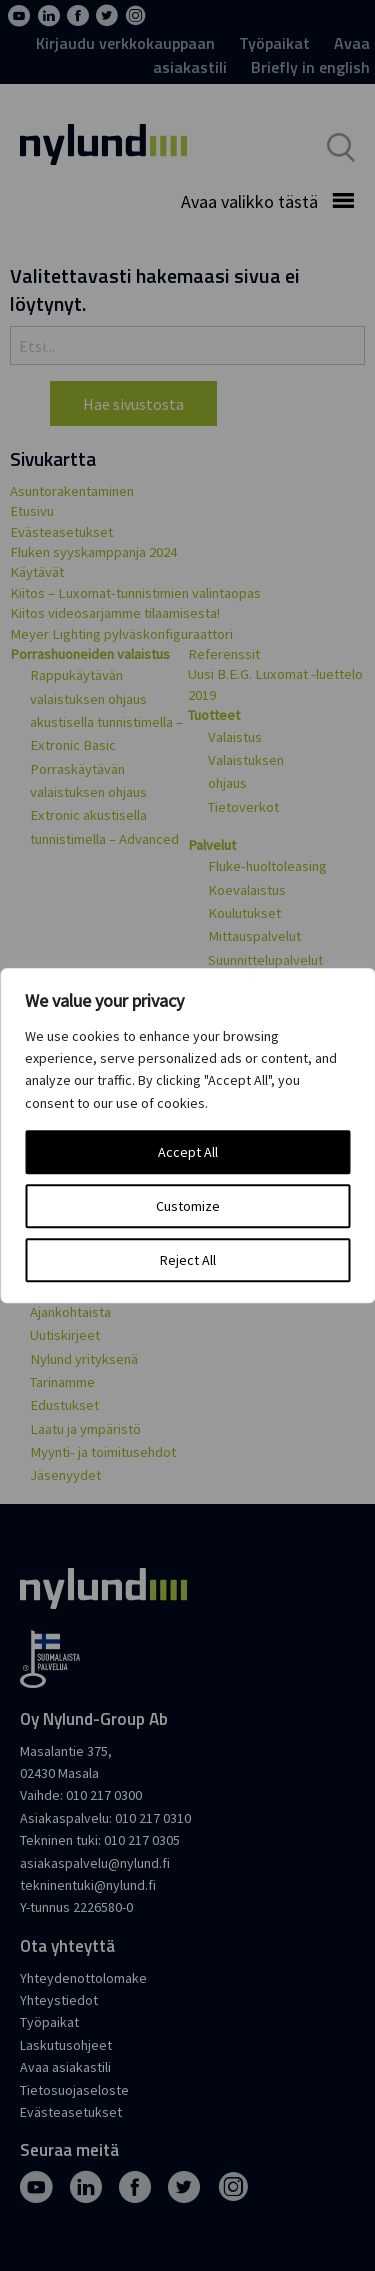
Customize (188, 1206)
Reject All (188, 1260)
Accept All (188, 1152)
